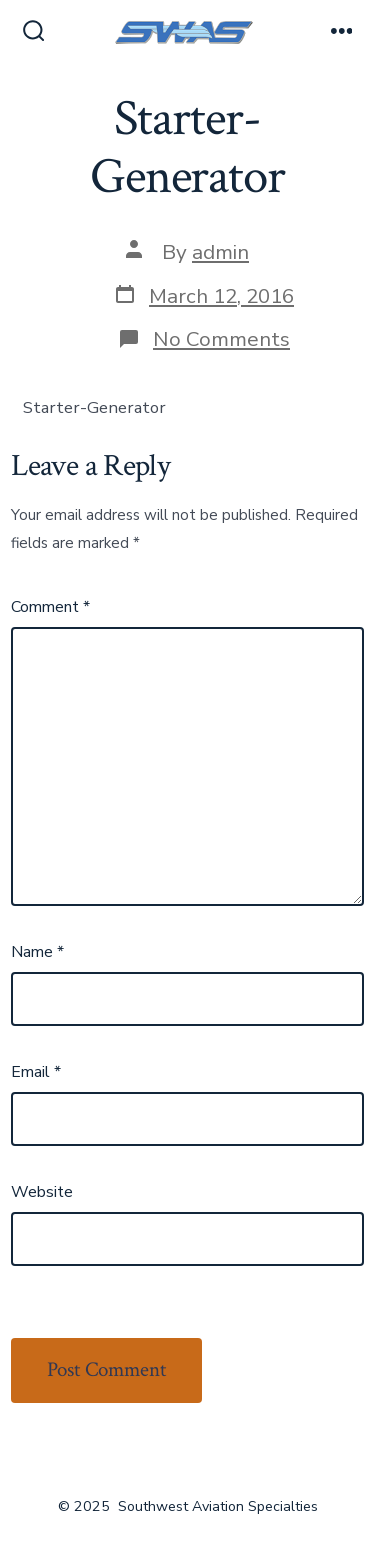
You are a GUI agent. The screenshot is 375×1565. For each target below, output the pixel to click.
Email (36, 1072)
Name (37, 952)
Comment (50, 607)
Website (42, 1192)
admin (220, 252)
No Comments (221, 339)
